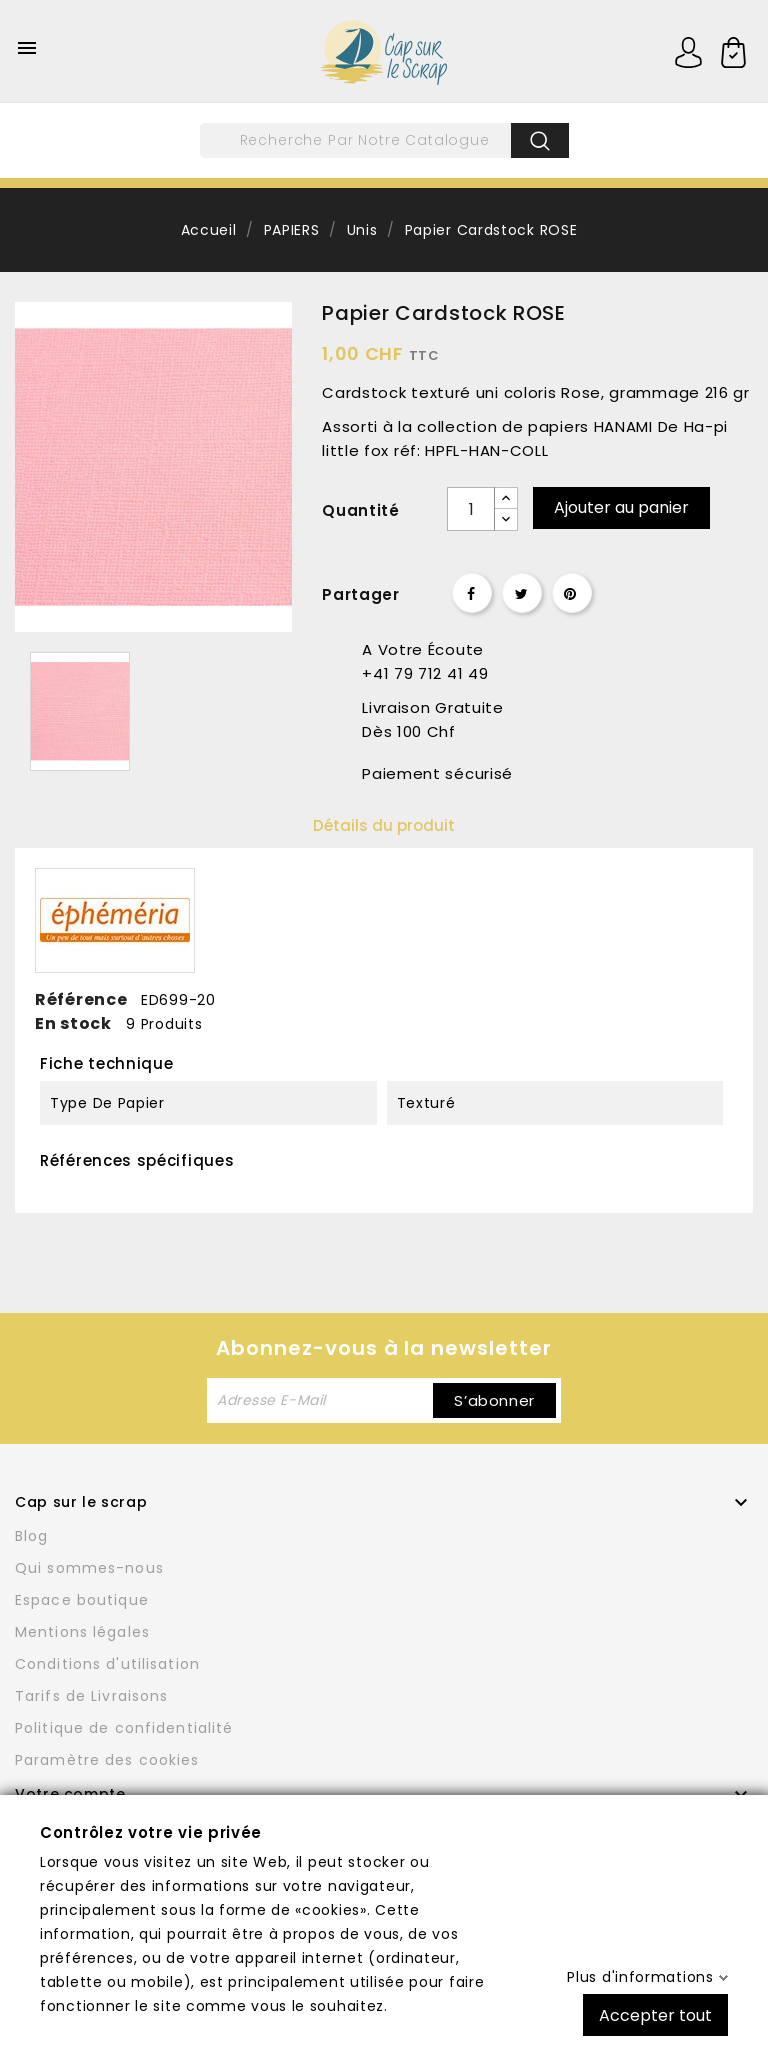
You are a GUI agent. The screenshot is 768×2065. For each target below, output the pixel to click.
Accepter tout (655, 2014)
